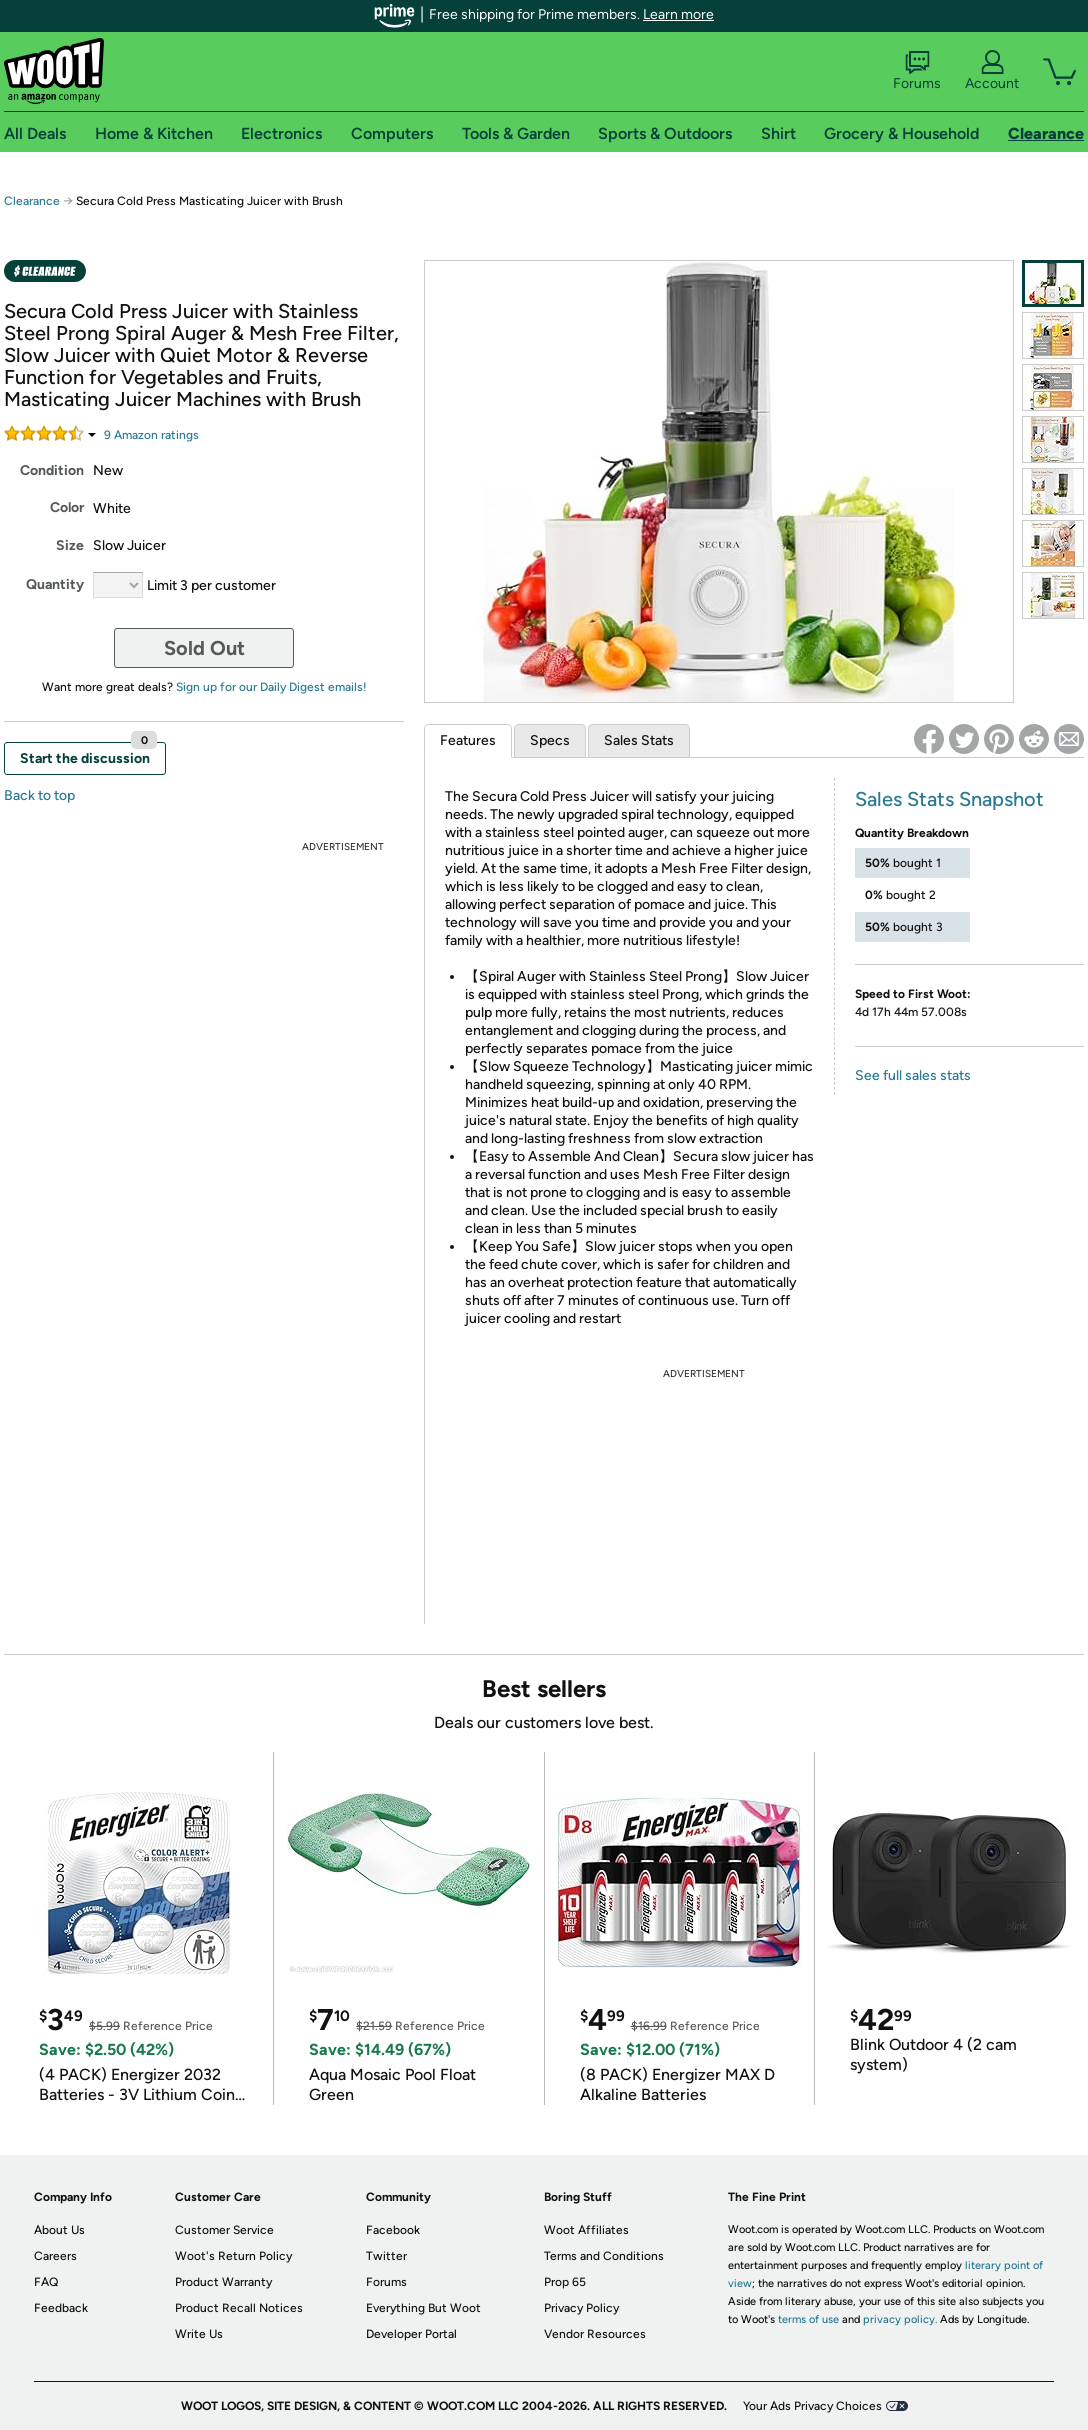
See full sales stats (913, 1075)
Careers (55, 2256)
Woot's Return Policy (233, 2256)
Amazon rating (151, 435)
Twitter (386, 2256)
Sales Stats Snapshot (949, 799)
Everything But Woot (423, 2308)
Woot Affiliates (586, 2230)
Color (67, 507)
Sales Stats (639, 740)
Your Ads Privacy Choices (812, 2406)
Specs (550, 740)
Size (70, 545)
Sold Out (204, 648)
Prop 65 (565, 2282)
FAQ (46, 2282)
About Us (59, 2230)
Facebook (393, 2230)
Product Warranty (223, 2282)
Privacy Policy (581, 2308)
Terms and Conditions (604, 2256)
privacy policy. (900, 2319)
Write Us (199, 2334)
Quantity (55, 584)
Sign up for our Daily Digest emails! (271, 687)
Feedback (61, 2308)
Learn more (678, 14)
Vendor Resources (595, 2334)
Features (468, 740)
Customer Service (224, 2230)
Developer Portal (411, 2334)
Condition (52, 470)
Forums (917, 71)
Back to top (39, 795)
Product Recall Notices (239, 2308)
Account (992, 71)
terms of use (808, 2319)
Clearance (32, 201)
